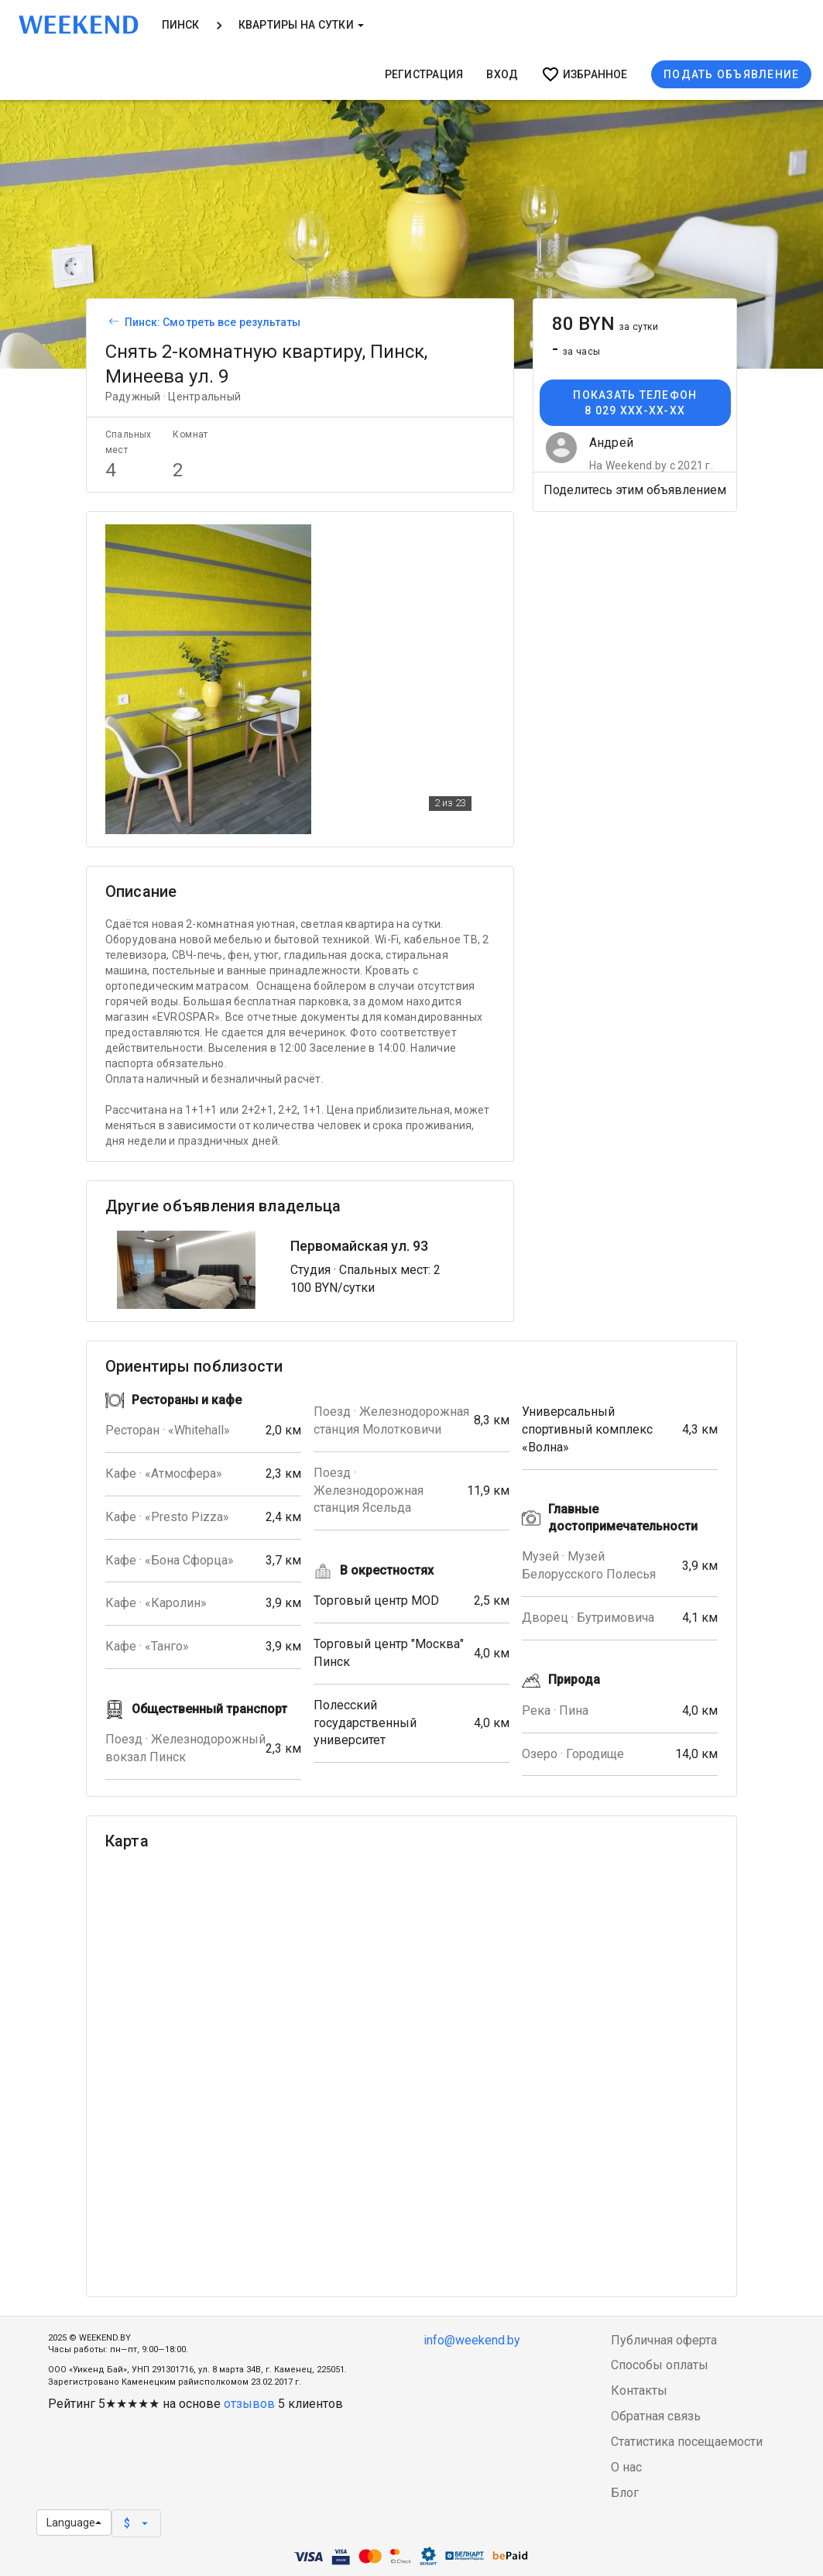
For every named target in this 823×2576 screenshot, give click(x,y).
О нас (626, 2467)
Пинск (181, 25)
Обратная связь (656, 2416)
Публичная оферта (664, 2340)
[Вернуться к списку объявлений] (111, 322)
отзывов (249, 2403)
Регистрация (424, 74)
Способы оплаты (659, 2365)
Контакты (639, 2390)
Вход (502, 74)
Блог (625, 2492)
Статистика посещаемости (687, 2441)
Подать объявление (731, 74)
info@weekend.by (472, 2340)
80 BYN (605, 324)
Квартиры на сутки (301, 25)
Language (73, 2522)
